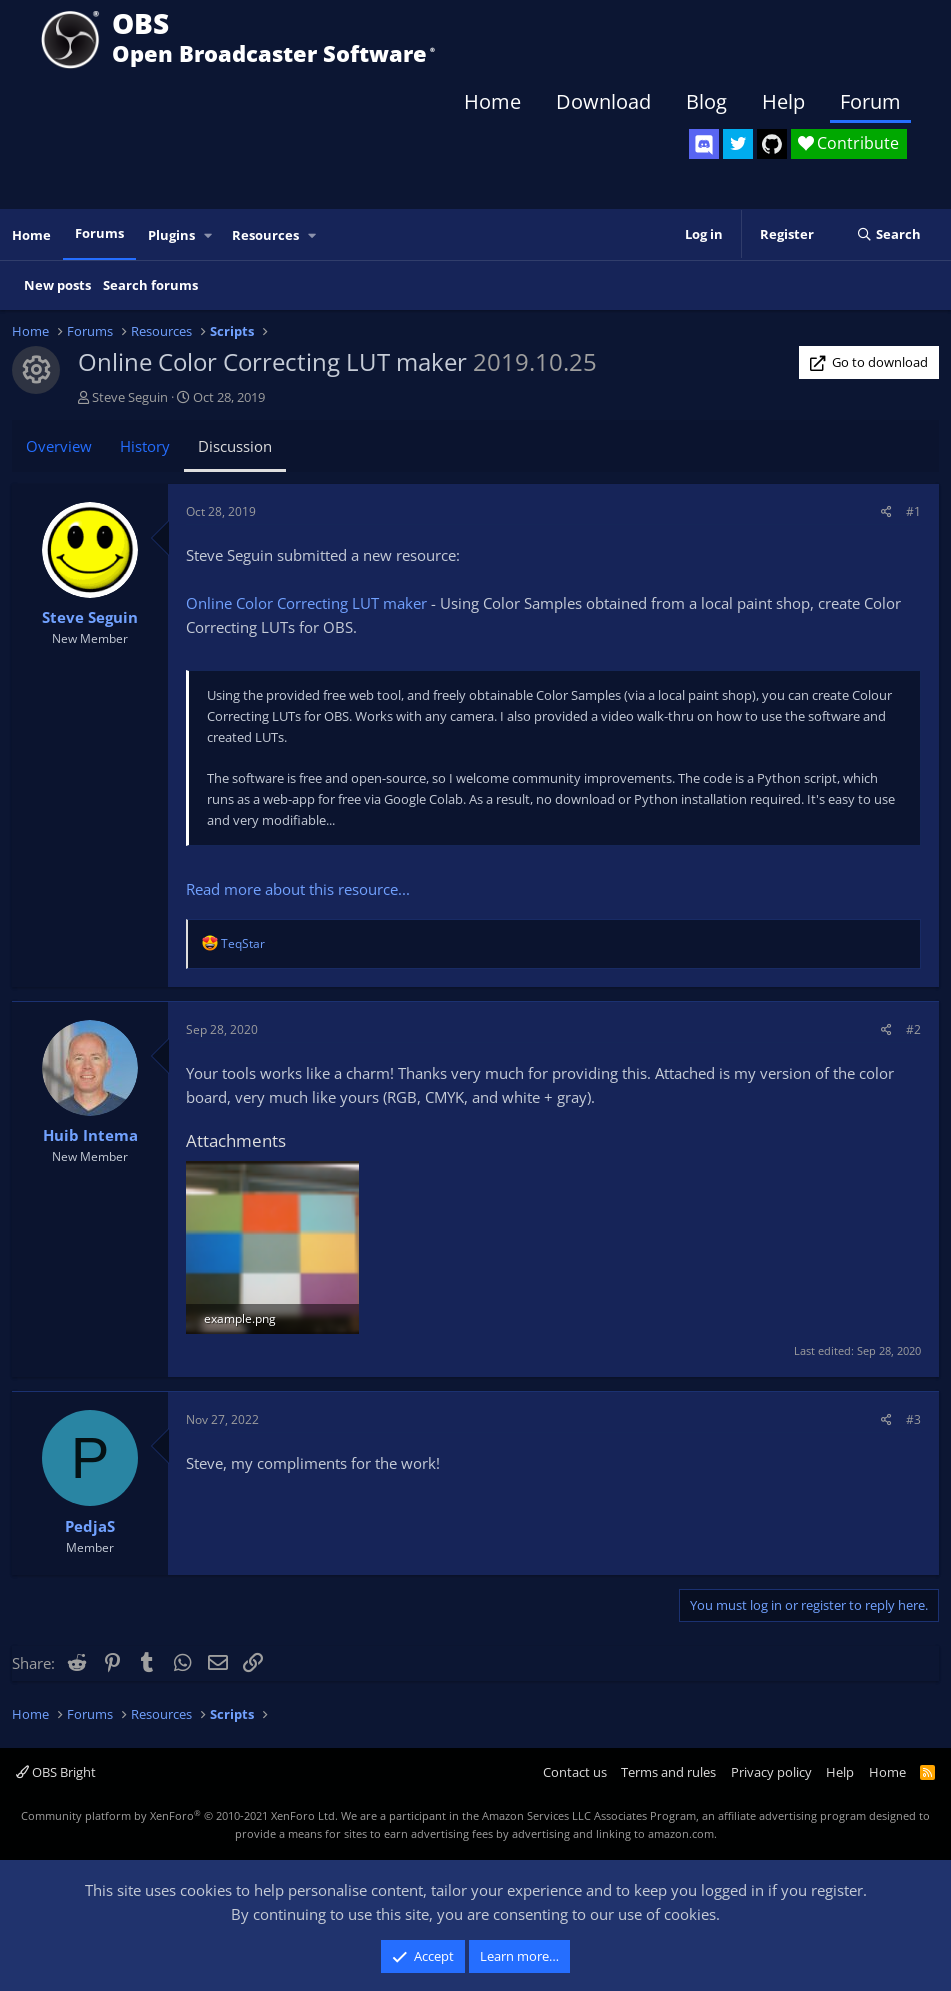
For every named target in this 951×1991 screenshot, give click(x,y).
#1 (913, 511)
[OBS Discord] (704, 144)
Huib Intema (90, 1135)
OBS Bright (56, 1772)
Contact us (575, 1772)
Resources (265, 235)
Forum (870, 101)
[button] (209, 235)
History (145, 446)
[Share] (886, 511)
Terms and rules (668, 1772)
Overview (59, 446)
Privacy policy (771, 1772)
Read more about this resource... (298, 889)
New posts (57, 285)
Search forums (150, 285)
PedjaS (90, 1526)
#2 (913, 1029)
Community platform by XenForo (179, 1815)
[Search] (888, 235)
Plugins (171, 235)
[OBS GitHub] (772, 144)
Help (783, 101)
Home (492, 101)
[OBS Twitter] (738, 144)
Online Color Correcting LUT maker (306, 603)
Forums (99, 233)
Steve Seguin (130, 397)
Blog (706, 101)
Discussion (235, 446)
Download (603, 101)
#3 (913, 1419)
